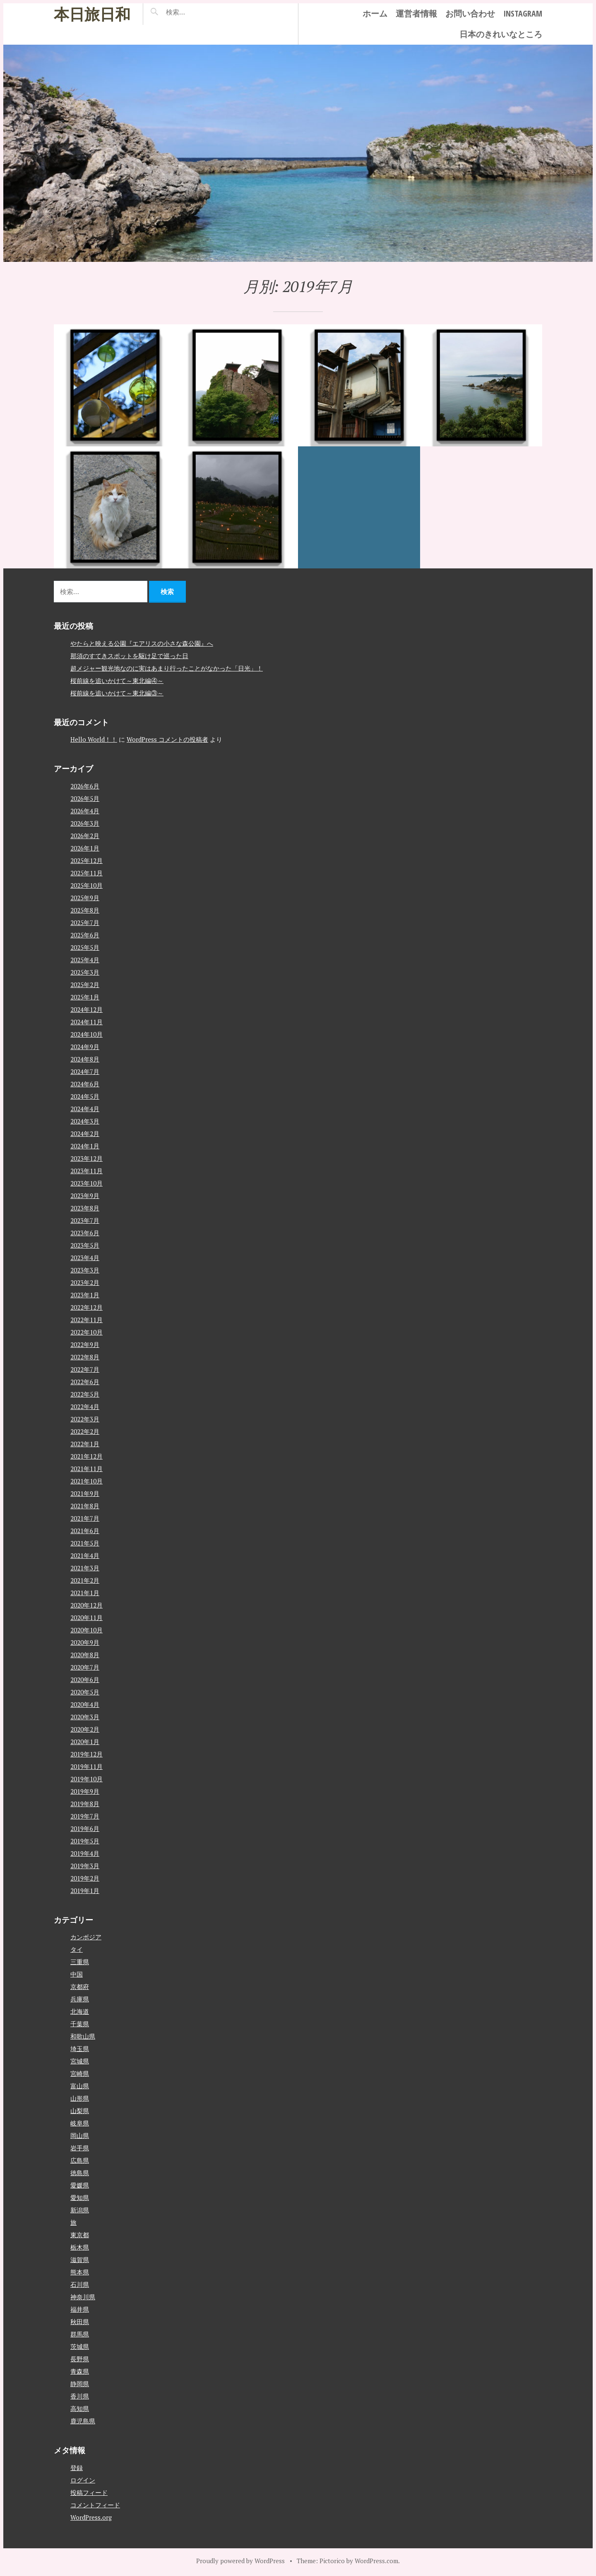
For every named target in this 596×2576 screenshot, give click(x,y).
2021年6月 (84, 1530)
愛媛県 (79, 2185)
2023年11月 (86, 1170)
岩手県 (79, 2148)
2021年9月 (84, 1493)
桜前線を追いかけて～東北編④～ (116, 680)
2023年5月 (84, 1245)
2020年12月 (86, 1605)
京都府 (79, 1986)
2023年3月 (84, 1269)
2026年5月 (84, 798)
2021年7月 (84, 1518)
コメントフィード (95, 2504)
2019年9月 (84, 1791)
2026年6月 (84, 785)
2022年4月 (84, 1406)
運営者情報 (416, 13)
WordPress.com (376, 2560)
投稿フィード (89, 2492)
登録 (76, 2467)
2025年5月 (84, 947)
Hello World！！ (93, 739)
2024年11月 (86, 1021)
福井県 (79, 2309)
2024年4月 (84, 1108)
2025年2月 (84, 984)
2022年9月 (84, 1344)
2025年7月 (84, 922)
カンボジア (85, 1937)
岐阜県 (79, 2123)
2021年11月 (86, 1468)
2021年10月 (86, 1480)
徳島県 (79, 2173)
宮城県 (79, 2061)
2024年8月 (84, 1058)
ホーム (375, 13)
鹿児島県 (82, 2421)
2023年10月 (86, 1183)
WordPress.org (91, 2517)
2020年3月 (84, 1716)
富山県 (79, 2086)
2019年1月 (84, 1890)
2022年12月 (86, 1307)
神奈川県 (82, 2297)
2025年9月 (84, 897)
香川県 (79, 2396)
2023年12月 (86, 1158)
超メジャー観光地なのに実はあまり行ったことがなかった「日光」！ (166, 668)
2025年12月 (86, 860)
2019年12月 (86, 1753)
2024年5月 (84, 1096)
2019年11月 (86, 1766)
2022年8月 (84, 1356)
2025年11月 (86, 872)
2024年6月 (84, 1083)
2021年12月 (86, 1456)
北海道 (79, 2011)
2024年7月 (84, 1071)
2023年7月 (84, 1220)
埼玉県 (79, 2048)
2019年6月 (84, 1828)
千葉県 (79, 2024)
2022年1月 (84, 1443)
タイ (76, 1949)
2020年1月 (84, 1741)
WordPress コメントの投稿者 (167, 739)
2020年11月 (86, 1617)
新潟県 (79, 2210)
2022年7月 (84, 1369)
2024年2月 (84, 1133)
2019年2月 (84, 1878)
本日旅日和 (92, 13)
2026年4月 (84, 810)
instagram (522, 13)
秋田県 (79, 2321)
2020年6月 (84, 1679)
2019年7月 (84, 1816)
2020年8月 (84, 1654)
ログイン (82, 2479)
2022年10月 (86, 1332)
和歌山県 (82, 2036)
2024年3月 (84, 1121)
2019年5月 (84, 1840)
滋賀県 (79, 2259)
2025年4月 (84, 959)
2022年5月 (84, 1394)
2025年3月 (84, 972)
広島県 (79, 2160)
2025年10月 (86, 885)
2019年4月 (84, 1853)
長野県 (79, 2359)
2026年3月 (84, 823)
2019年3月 (84, 1865)
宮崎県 (79, 2073)
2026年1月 (84, 847)
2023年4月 (84, 1257)
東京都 (79, 2235)
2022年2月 (84, 1431)
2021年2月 (84, 1580)
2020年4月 (84, 1704)
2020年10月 (86, 1629)
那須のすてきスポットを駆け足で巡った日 (129, 655)
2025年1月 (84, 996)
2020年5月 (84, 1691)
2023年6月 (84, 1232)
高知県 (79, 2408)
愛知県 (79, 2197)
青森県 (79, 2371)
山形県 (79, 2098)
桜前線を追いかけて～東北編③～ (116, 692)
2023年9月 (84, 1195)
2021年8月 (84, 1505)
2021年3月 (84, 1567)
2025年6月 (84, 934)
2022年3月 (84, 1418)
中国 (76, 1974)
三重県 (79, 1962)
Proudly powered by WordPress (240, 2560)
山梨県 (79, 2110)
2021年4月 (84, 1555)
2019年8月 (84, 1803)
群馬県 (79, 2334)
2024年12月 (86, 1009)
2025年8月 (84, 910)
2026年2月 (84, 835)
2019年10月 (86, 1778)
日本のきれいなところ (500, 34)
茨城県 (79, 2346)
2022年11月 (86, 1319)
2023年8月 (84, 1207)
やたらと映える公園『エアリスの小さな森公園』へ (141, 643)
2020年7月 (84, 1667)
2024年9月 (84, 1046)
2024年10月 (86, 1034)
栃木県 (79, 2247)
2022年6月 (84, 1381)
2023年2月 (84, 1282)
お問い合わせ (470, 13)
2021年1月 (84, 1592)
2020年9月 (84, 1642)
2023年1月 (84, 1294)
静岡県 (79, 2384)
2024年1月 (84, 1145)
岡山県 (79, 2135)
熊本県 (79, 2272)
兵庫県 (79, 1999)
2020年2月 (84, 1729)
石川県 (79, 2284)
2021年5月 (84, 1542)
